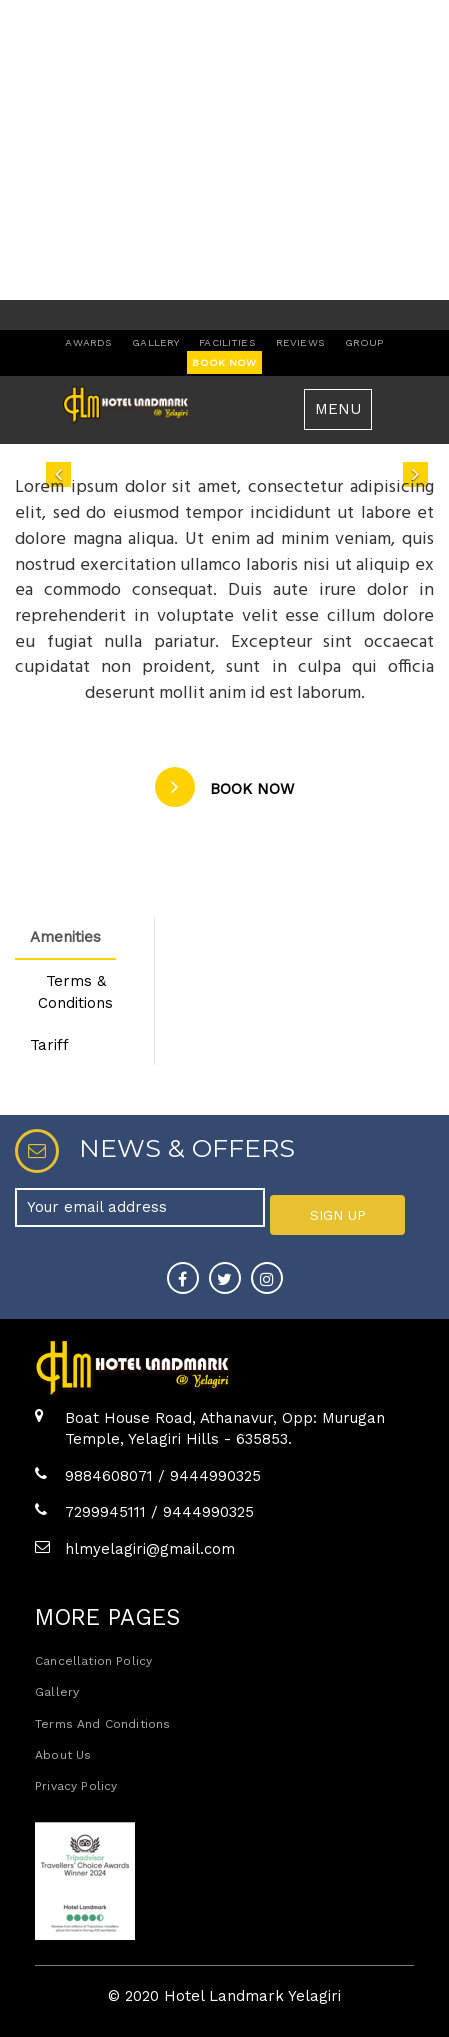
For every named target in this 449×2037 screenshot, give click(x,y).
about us (63, 1755)
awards (88, 342)
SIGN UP (338, 1215)
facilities (227, 342)
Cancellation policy (93, 1661)
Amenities (65, 937)
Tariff (49, 1045)
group (364, 342)
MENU (338, 409)
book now (224, 362)
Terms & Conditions (75, 991)
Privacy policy (76, 1786)
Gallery (57, 1692)
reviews (300, 342)
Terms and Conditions (102, 1724)
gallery (155, 342)
